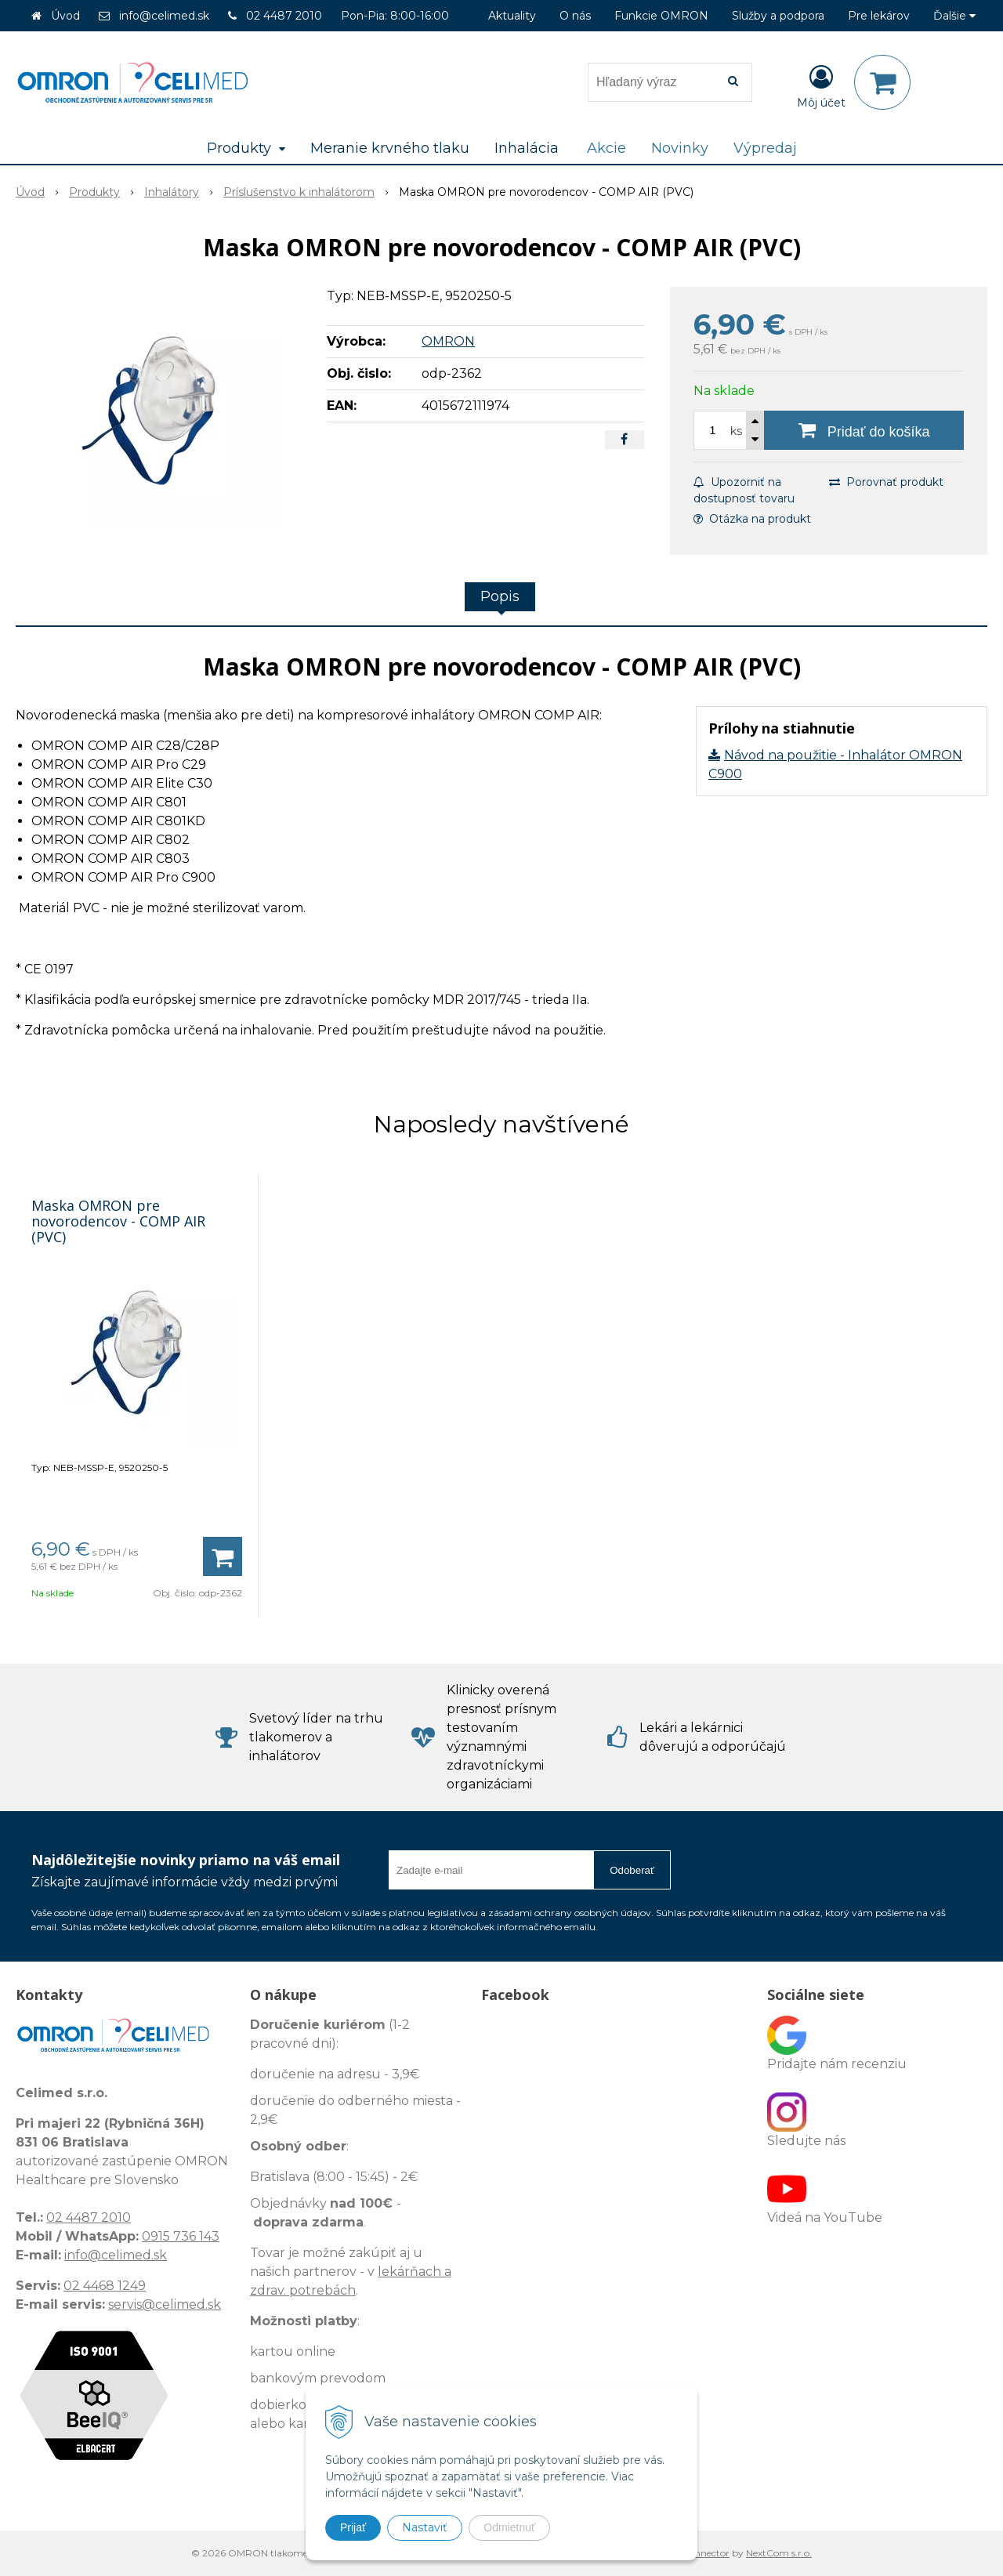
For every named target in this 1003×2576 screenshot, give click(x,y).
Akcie (606, 148)
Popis (500, 596)
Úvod (65, 16)
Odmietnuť (509, 2527)
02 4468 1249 (104, 2285)
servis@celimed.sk (164, 2304)
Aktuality (512, 16)
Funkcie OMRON (661, 16)
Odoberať (632, 1870)
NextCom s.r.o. (779, 2553)
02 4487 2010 (284, 16)
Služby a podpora (778, 16)
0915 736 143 (180, 2236)
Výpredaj (765, 148)
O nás (575, 16)
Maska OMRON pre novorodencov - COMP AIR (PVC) (118, 1221)
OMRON (448, 341)
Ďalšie (954, 16)
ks (736, 431)
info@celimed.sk (164, 16)
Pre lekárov (879, 16)
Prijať (353, 2527)
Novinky (679, 148)
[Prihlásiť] (821, 85)
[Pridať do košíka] (864, 430)
